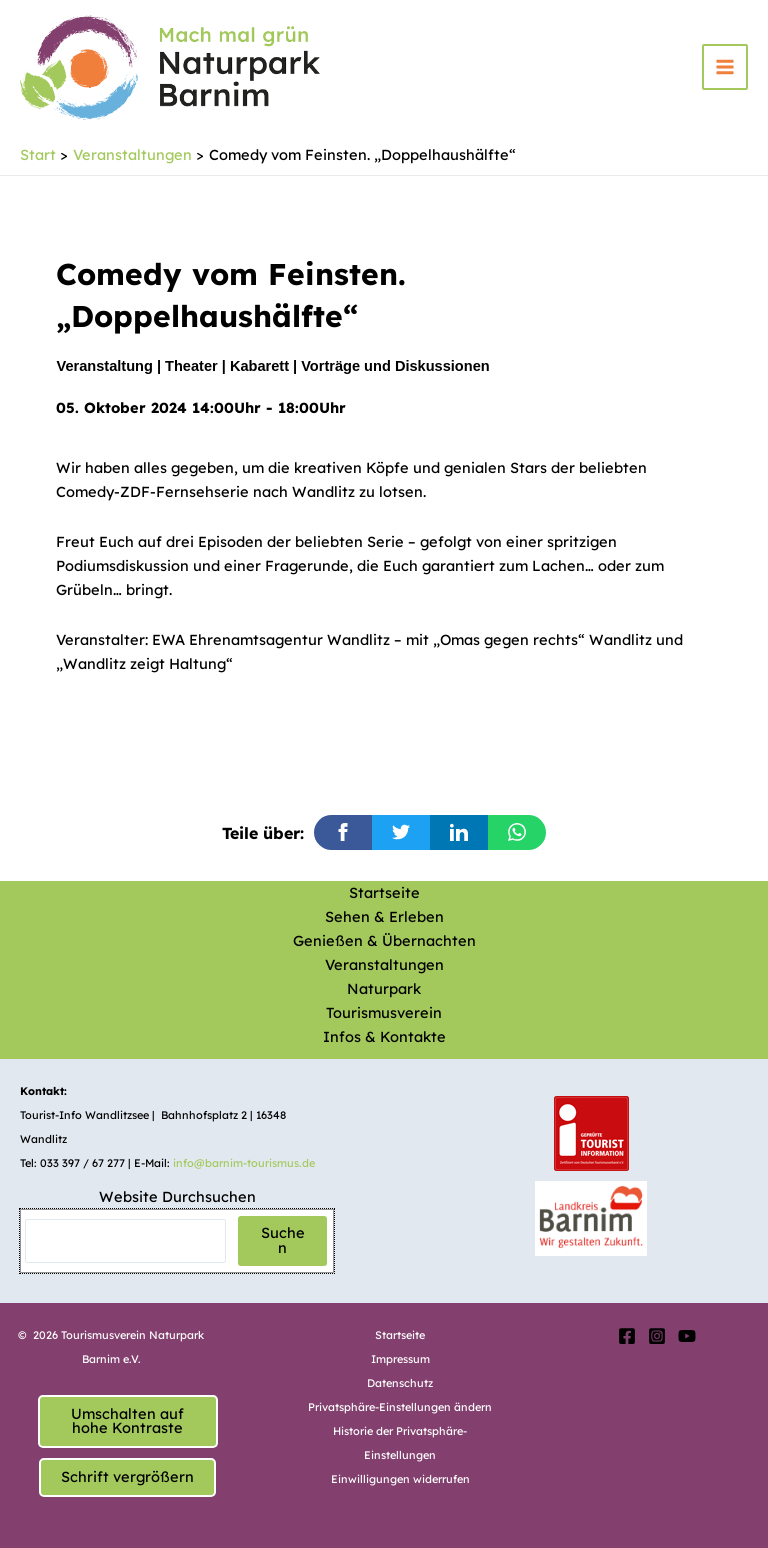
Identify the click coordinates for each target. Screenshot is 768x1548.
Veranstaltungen (384, 964)
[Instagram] (657, 1336)
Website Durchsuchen (177, 1196)
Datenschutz (400, 1383)
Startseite (384, 892)
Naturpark (384, 988)
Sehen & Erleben (384, 916)
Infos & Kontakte (384, 1036)
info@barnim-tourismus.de (244, 1163)
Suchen (283, 1240)
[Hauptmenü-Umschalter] (725, 67)
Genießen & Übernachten (384, 940)
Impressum (400, 1359)
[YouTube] (687, 1336)
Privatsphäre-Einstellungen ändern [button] (400, 1407)
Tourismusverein (384, 1012)
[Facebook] (627, 1336)
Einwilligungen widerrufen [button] (400, 1479)
